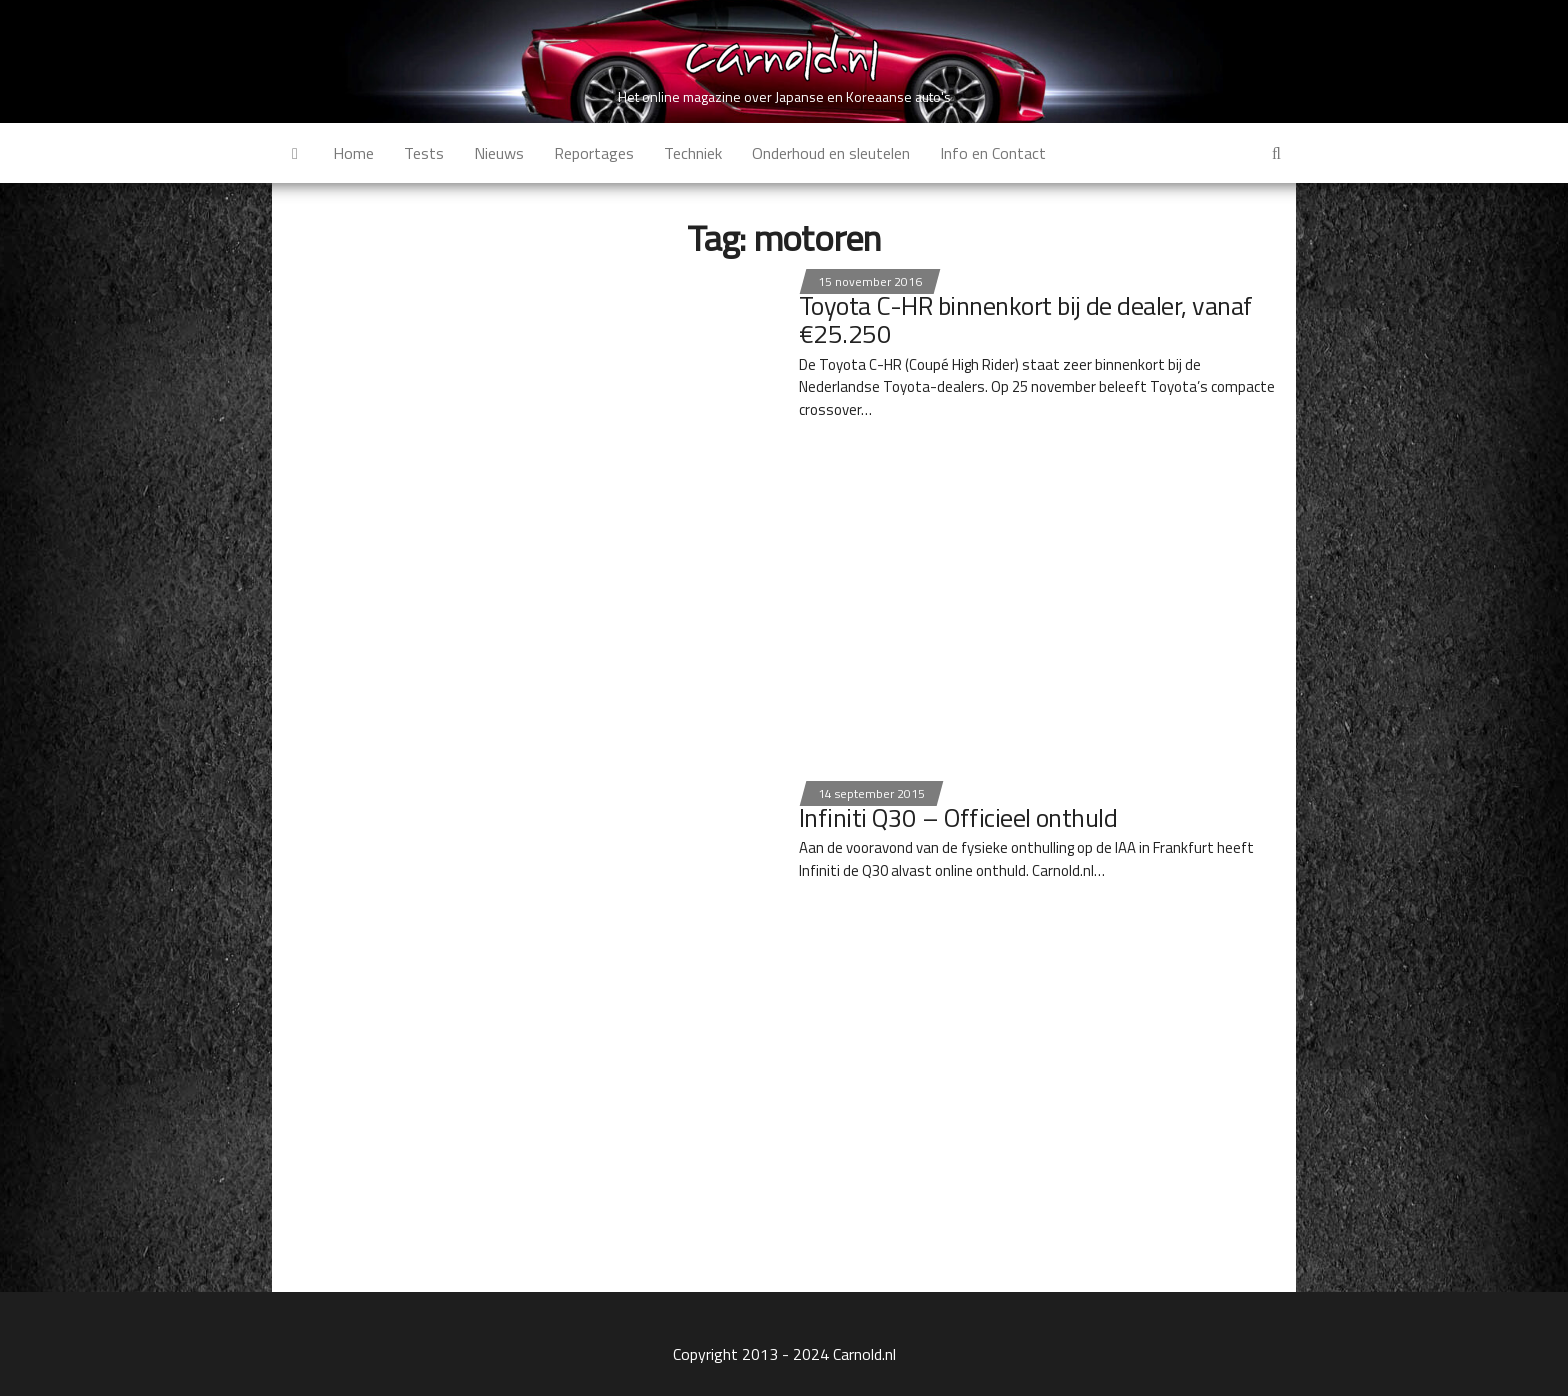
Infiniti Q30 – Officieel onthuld (958, 817)
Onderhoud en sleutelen (831, 153)
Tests (424, 153)
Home (353, 153)
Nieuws (499, 153)
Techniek (693, 153)
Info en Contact (993, 153)
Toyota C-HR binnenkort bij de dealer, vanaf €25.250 (1026, 320)
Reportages (594, 153)
